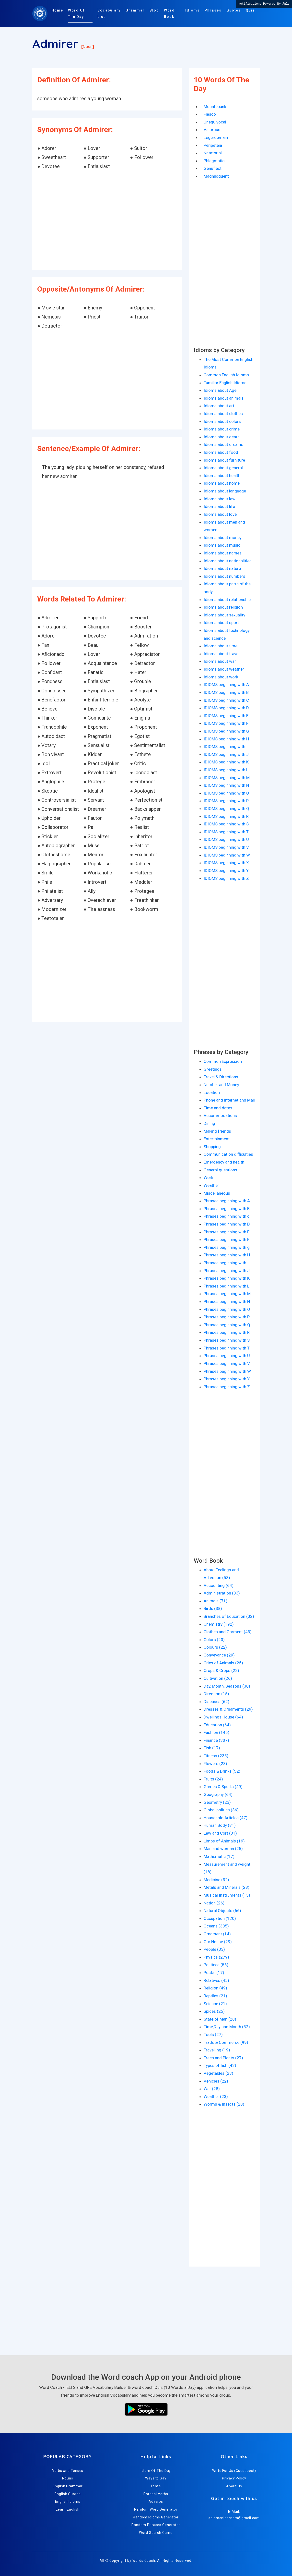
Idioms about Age (220, 390)
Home (57, 10)
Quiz (250, 10)
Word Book (169, 13)
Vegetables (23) (218, 2073)
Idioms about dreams (223, 444)
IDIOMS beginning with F (226, 723)
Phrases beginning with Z (227, 1386)
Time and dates (218, 1107)
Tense (156, 2486)
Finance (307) (216, 1740)
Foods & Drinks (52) (222, 1771)
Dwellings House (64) (223, 1717)
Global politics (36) (221, 1809)
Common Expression (223, 1061)
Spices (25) (214, 2011)
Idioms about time (220, 645)
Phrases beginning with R (227, 1332)
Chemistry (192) (219, 1624)
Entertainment (217, 1138)
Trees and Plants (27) (223, 2057)
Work (208, 1177)
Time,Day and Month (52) (227, 2026)
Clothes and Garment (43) (228, 1631)
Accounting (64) (219, 1585)
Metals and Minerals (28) (226, 1887)
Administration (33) (222, 1593)
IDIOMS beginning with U (226, 839)
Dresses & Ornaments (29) (228, 1709)
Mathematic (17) (219, 1856)
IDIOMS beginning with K (226, 762)
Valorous (212, 129)
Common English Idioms (226, 374)
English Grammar (68, 2486)
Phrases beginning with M (227, 1293)
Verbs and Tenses (67, 2471)
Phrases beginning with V (227, 1363)
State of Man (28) (220, 2019)
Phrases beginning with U (227, 1355)
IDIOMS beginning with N (226, 785)
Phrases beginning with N (227, 1301)
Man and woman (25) (223, 1848)
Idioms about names (223, 553)
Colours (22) (215, 1647)
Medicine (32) (216, 1879)
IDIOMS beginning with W (227, 855)
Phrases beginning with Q (227, 1324)
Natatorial (213, 152)
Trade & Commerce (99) (226, 2042)
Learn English (67, 2509)
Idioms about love (220, 514)
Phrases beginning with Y (227, 1378)
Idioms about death (222, 436)
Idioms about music (222, 545)
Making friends (217, 1131)
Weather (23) (216, 2096)
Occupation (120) (220, 1918)
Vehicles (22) (216, 2081)
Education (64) (217, 1724)
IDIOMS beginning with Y (226, 870)
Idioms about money (223, 537)
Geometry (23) (217, 1802)
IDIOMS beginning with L (226, 769)
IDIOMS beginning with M (227, 777)
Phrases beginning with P (227, 1316)
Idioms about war (220, 661)
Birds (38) (213, 1608)
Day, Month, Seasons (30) (227, 1686)
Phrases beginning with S (227, 1340)
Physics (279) (216, 1957)
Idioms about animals (224, 398)
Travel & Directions (221, 1076)
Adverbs (156, 2501)
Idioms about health (222, 475)
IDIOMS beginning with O (226, 793)
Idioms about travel (221, 653)
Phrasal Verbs (155, 2494)
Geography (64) (218, 1794)
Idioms (192, 10)
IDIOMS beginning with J (226, 754)
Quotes (233, 10)
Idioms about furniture (224, 460)
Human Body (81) (220, 1825)
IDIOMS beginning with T (226, 831)
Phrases (213, 10)
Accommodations (220, 1115)
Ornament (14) (217, 1933)
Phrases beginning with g (227, 1247)
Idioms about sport (221, 622)
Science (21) (215, 2003)
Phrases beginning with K (227, 1278)
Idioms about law (219, 498)
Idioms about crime (222, 429)
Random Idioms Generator (156, 2517)
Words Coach (143, 2561)
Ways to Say (155, 2478)
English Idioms (67, 2501)
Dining (209, 1123)
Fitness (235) (216, 1755)
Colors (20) (214, 1639)
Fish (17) (212, 1747)
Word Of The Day (76, 13)
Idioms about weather (224, 669)
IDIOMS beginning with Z (226, 878)
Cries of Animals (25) (223, 1662)
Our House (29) (218, 1941)
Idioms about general (223, 467)
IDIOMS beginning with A (226, 684)
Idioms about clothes (223, 413)
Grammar (135, 10)
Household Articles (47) (225, 1817)
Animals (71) (215, 1600)
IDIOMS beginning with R (226, 816)
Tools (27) (213, 2034)
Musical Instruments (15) (227, 1895)
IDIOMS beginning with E (226, 715)
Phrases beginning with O (227, 1309)
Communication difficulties (228, 1154)
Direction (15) (216, 1693)
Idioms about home (222, 483)
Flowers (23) (215, 1763)
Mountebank (215, 106)
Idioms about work (221, 677)
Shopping (212, 1146)
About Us (234, 2486)
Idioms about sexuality (224, 615)
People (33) (214, 1949)
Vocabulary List (109, 13)
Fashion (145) (216, 1732)
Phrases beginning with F (226, 1239)
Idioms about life (219, 506)
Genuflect (213, 168)
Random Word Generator (155, 2509)
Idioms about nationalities (228, 560)
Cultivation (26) (218, 1678)
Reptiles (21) (215, 1995)
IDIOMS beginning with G (226, 731)
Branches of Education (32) (229, 1616)
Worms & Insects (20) (224, 2104)
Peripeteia (213, 145)
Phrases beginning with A (227, 1200)
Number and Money (221, 1084)
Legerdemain (216, 137)
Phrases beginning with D (227, 1224)
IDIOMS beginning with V (226, 847)
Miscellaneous (217, 1193)
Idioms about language (225, 491)
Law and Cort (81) (220, 1833)
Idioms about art (219, 405)
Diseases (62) (216, 1701)
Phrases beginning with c (226, 1216)
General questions (220, 1169)
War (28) (212, 2088)
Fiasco (210, 114)
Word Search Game (156, 2533)
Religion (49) (215, 1988)
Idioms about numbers (224, 576)
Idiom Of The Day (156, 2471)
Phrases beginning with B (227, 1208)
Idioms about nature (222, 568)
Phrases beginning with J (227, 1270)
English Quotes (68, 2494)
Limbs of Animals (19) (224, 1841)
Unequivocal (215, 122)
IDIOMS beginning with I (225, 746)
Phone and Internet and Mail (229, 1100)
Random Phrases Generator (155, 2525)
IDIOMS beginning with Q (226, 808)
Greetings (213, 1069)
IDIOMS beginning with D (226, 707)
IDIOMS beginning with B (226, 692)
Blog (154, 10)
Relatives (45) (216, 1980)
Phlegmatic (214, 160)
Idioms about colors (222, 421)
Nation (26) (214, 1903)
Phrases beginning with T (227, 1348)
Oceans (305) (216, 1926)
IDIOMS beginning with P (226, 800)
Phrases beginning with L (226, 1286)
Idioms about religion (223, 607)
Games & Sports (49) (223, 1786)
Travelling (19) (217, 2050)
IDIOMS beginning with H (226, 738)
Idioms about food (221, 452)
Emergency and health (224, 1162)
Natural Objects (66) (222, 1910)
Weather (211, 1185)
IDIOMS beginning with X (226, 862)
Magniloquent (216, 176)
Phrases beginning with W (227, 1371)
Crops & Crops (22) (221, 1670)
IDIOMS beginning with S (226, 824)
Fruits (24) (213, 1779)
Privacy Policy (234, 2478)
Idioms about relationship (227, 599)
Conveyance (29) (219, 1655)
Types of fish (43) (220, 2065)
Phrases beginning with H (227, 1254)
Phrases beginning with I (226, 1262)
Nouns (67, 2478)
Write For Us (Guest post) (234, 2471)
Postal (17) (214, 1972)
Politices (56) (216, 1964)
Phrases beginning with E (226, 1231)
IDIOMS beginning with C (226, 700)
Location (212, 1092)
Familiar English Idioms (225, 382)
